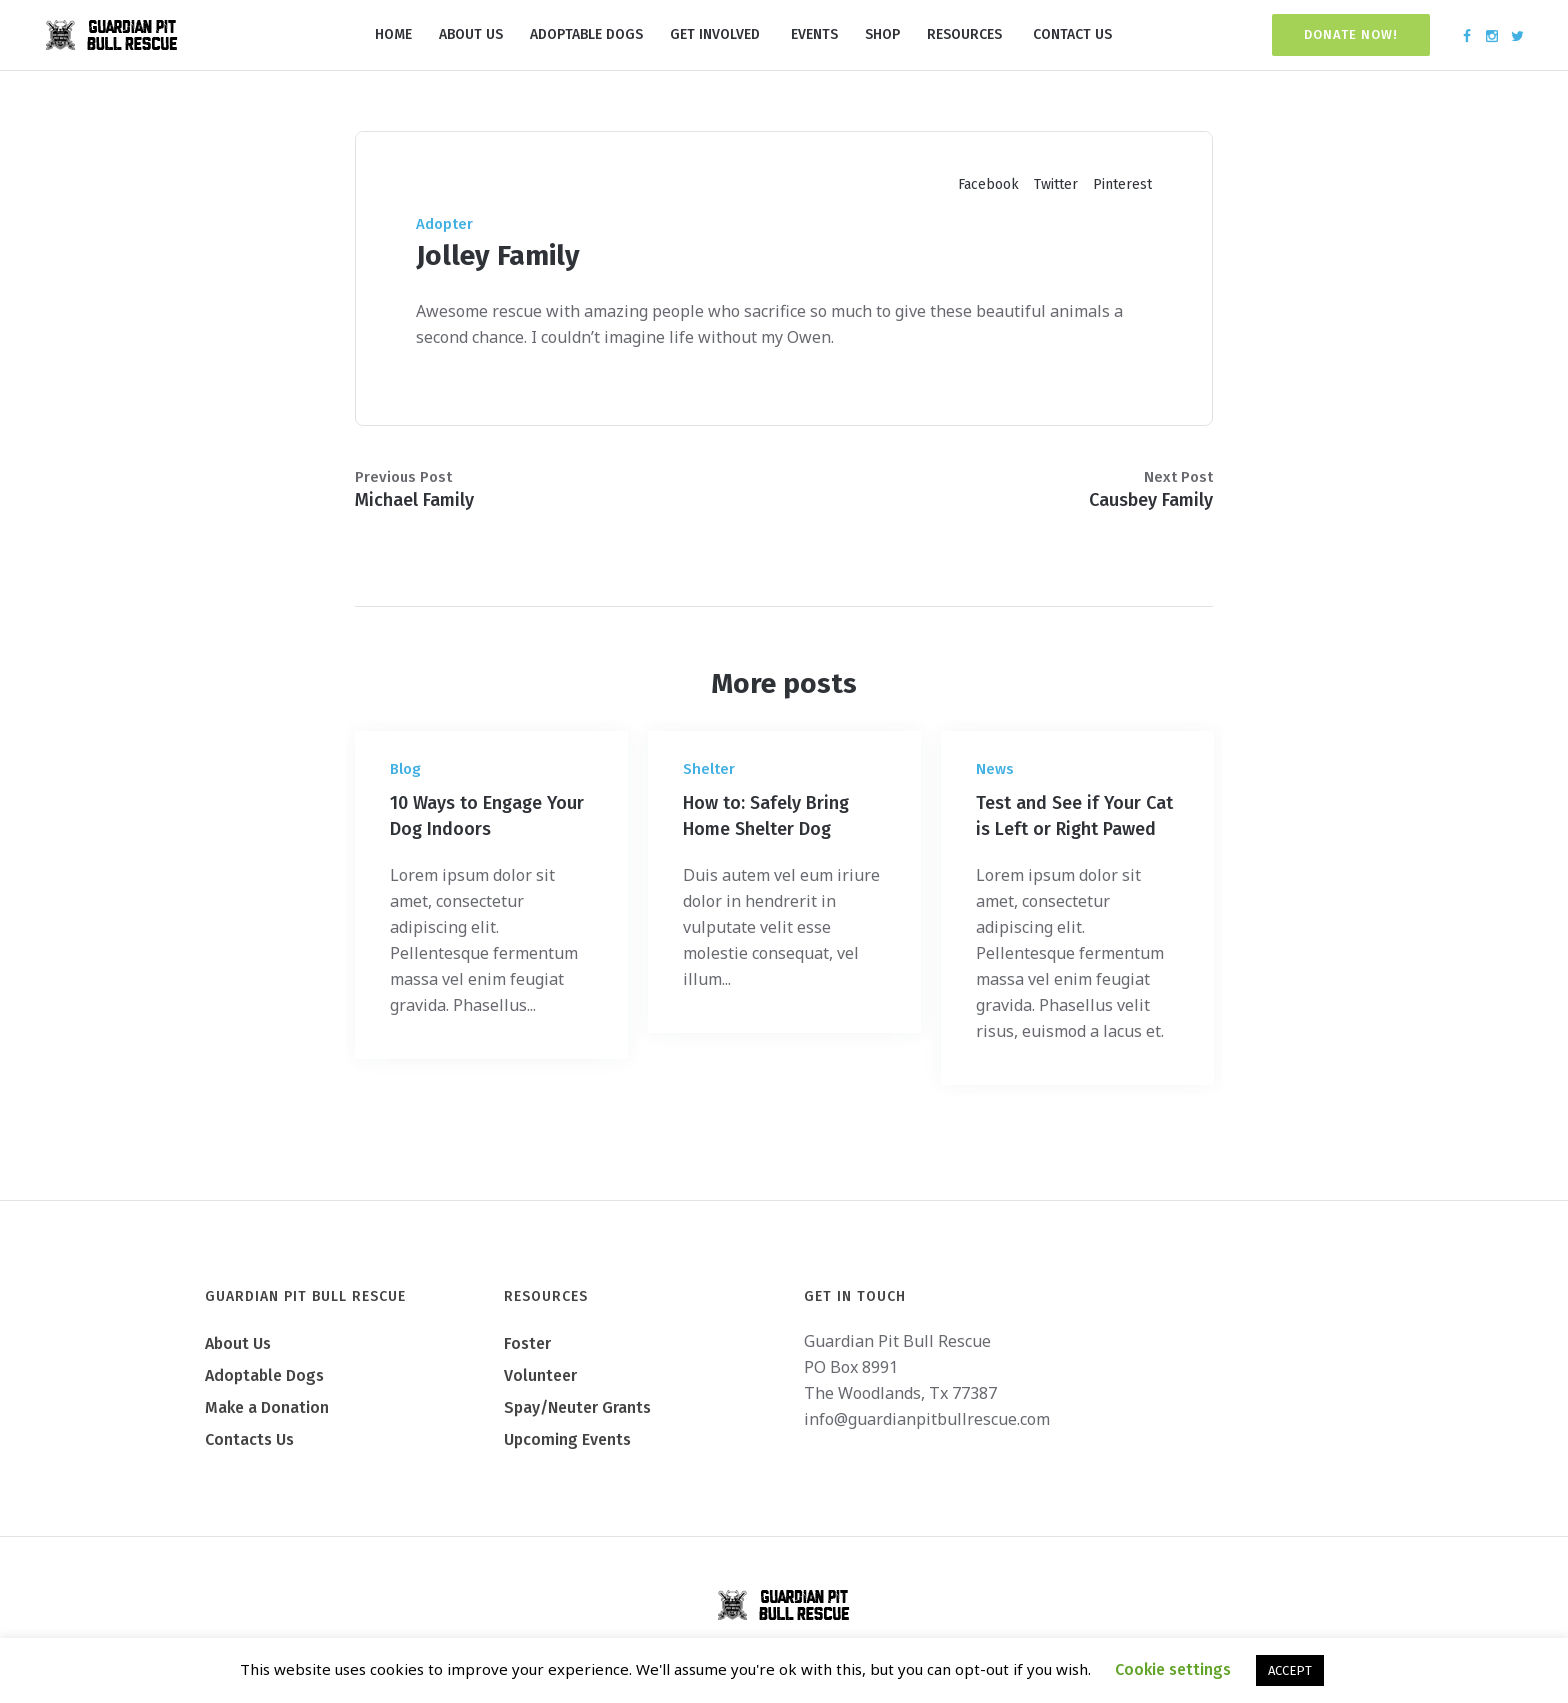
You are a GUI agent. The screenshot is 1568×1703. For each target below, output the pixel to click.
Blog (405, 769)
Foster (527, 1343)
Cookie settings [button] (1173, 1669)
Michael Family (414, 500)
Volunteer (540, 1375)
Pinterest (1122, 184)
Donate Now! (1351, 34)
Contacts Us (249, 1439)
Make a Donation (267, 1407)
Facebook (988, 184)
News (995, 769)
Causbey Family (1151, 500)
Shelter (709, 769)
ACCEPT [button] (1290, 1670)
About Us (238, 1343)
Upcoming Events (567, 1439)
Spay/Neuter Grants (577, 1407)
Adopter (444, 224)
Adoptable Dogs (264, 1375)
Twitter (1056, 184)
